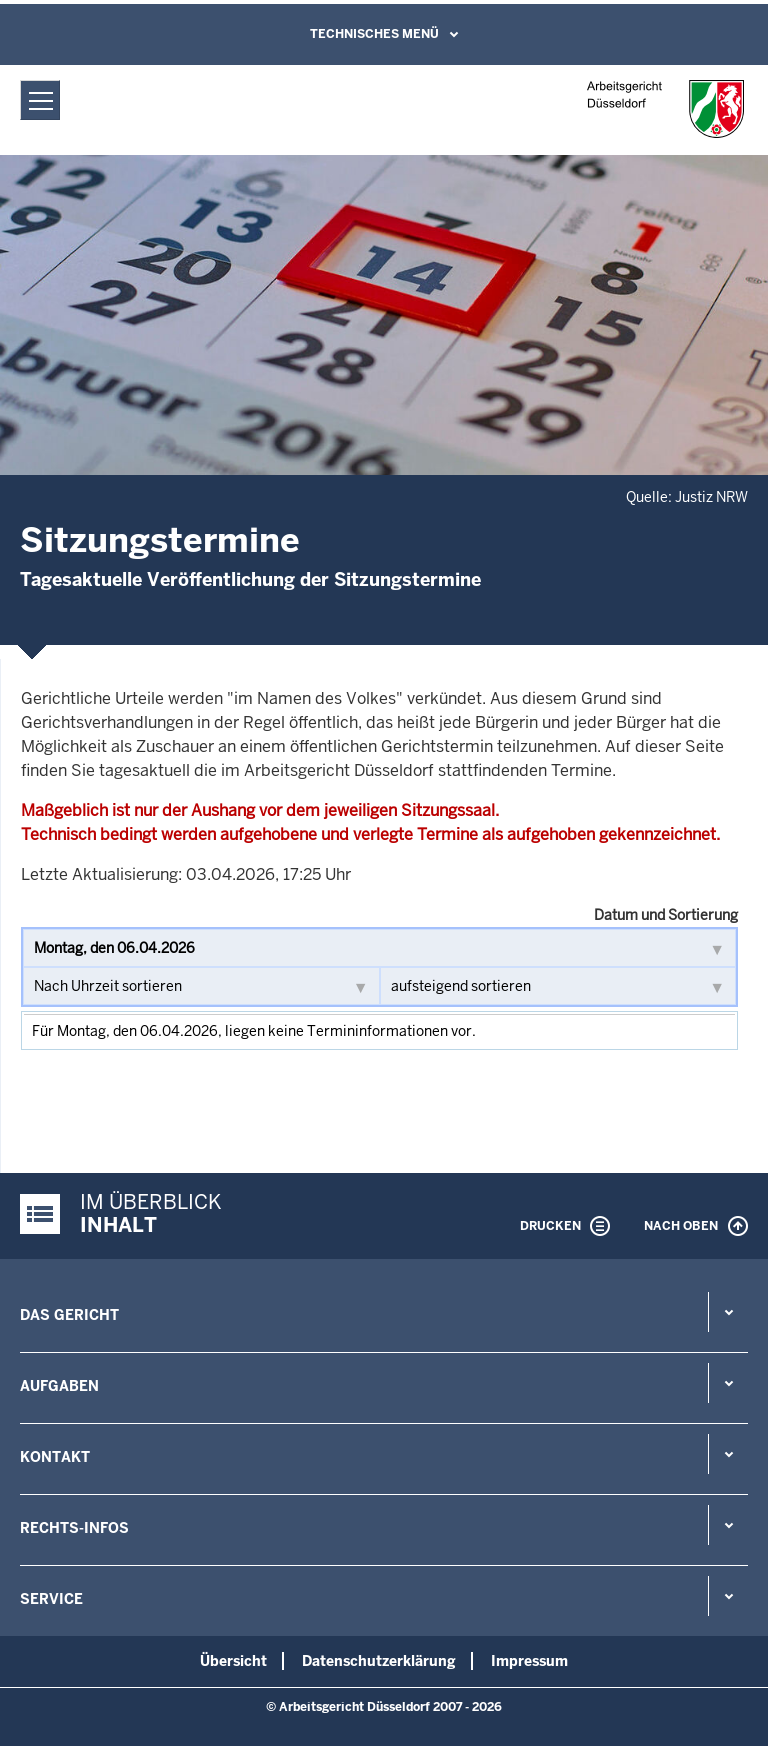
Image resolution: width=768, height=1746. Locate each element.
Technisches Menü (374, 34)
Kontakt (55, 1457)
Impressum (529, 1661)
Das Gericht (69, 1315)
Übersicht (233, 1661)
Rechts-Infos (74, 1528)
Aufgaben (59, 1386)
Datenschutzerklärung (379, 1661)
